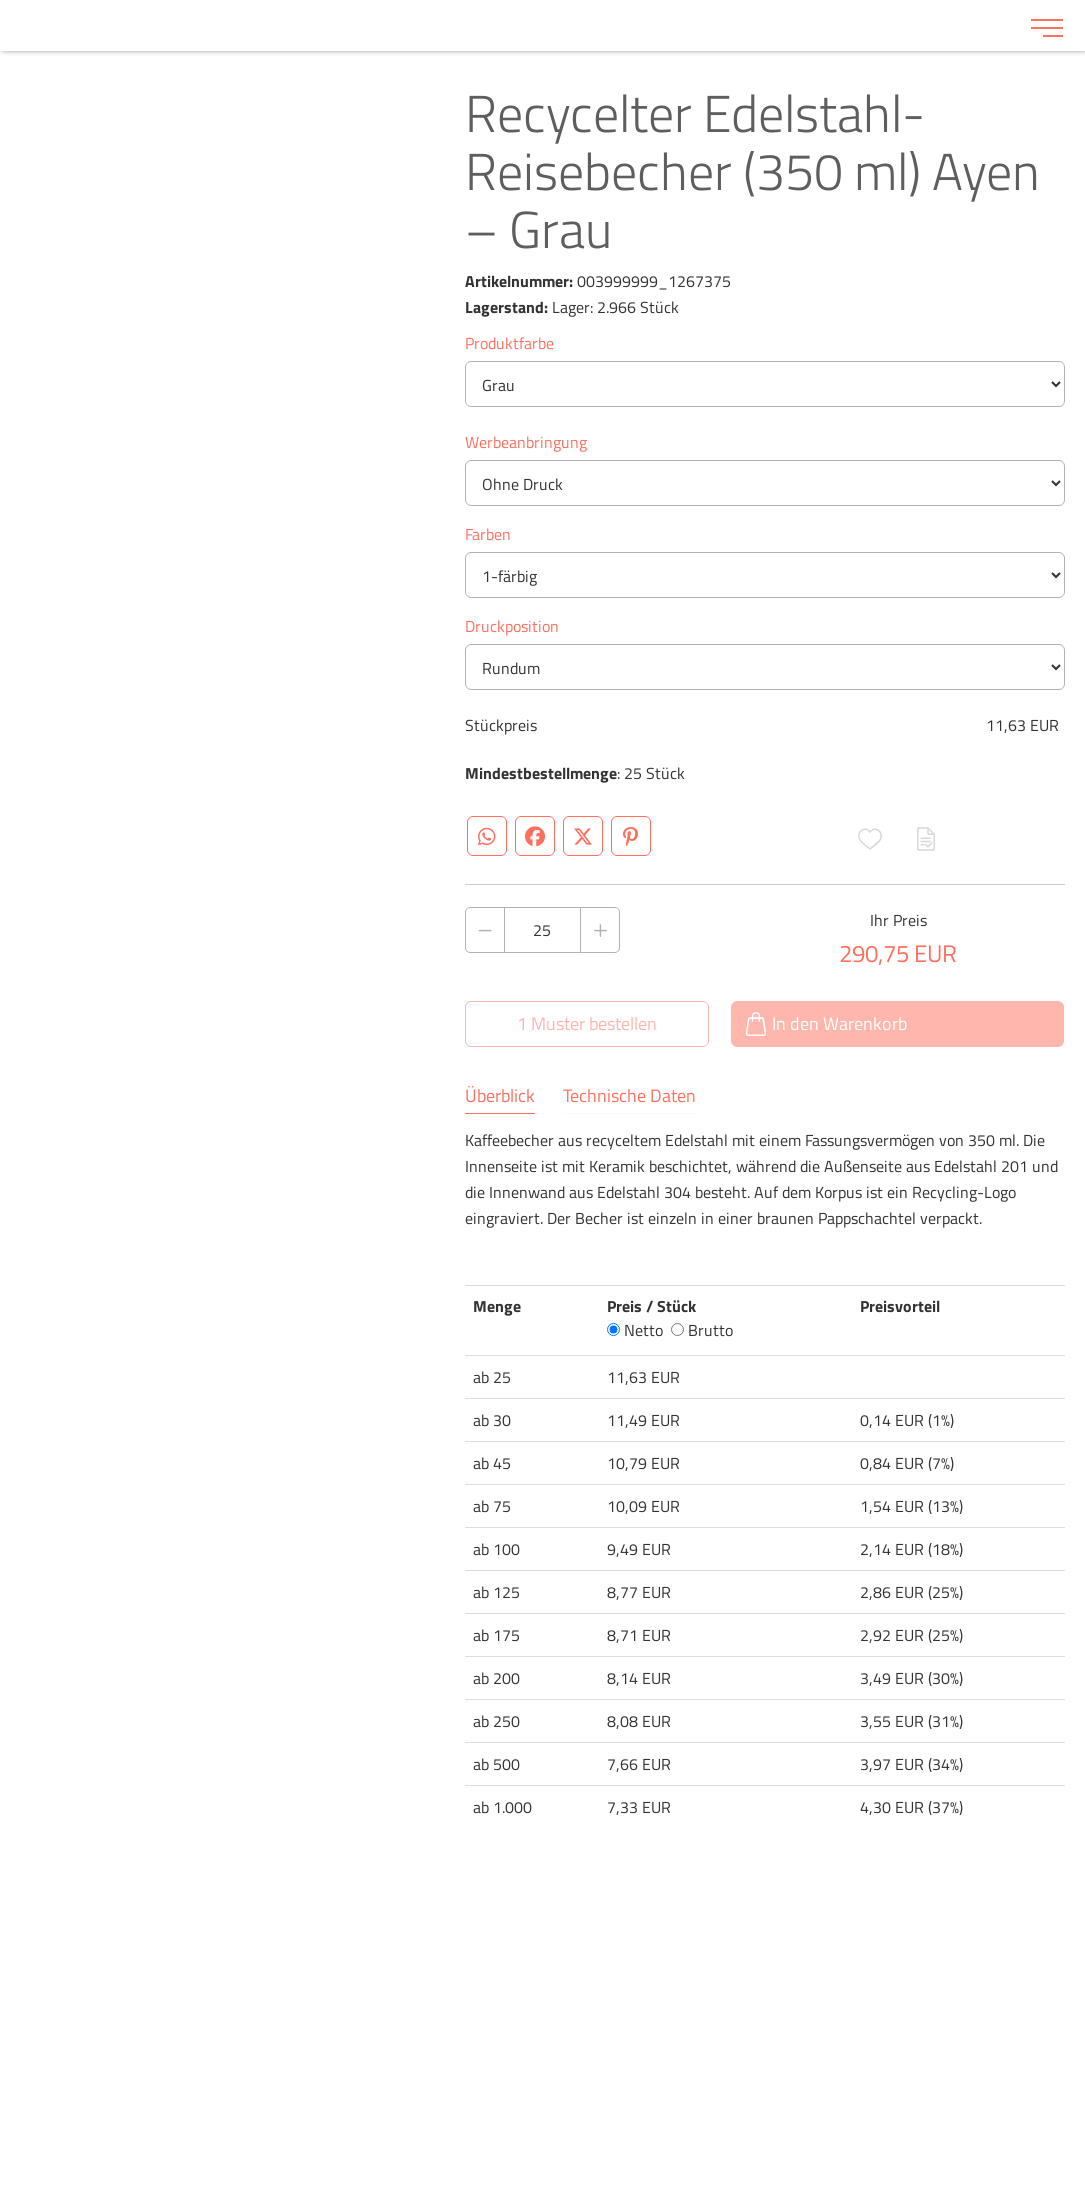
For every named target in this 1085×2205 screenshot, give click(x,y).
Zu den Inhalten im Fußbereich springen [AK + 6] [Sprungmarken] (0, 0)
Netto (635, 1330)
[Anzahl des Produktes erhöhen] (600, 930)
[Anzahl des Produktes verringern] (485, 930)
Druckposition (512, 626)
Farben (488, 534)
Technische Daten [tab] (629, 1096)
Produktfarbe (509, 343)
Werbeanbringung (526, 442)
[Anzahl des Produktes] (543, 930)
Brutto (702, 1330)
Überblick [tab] (500, 1096)
